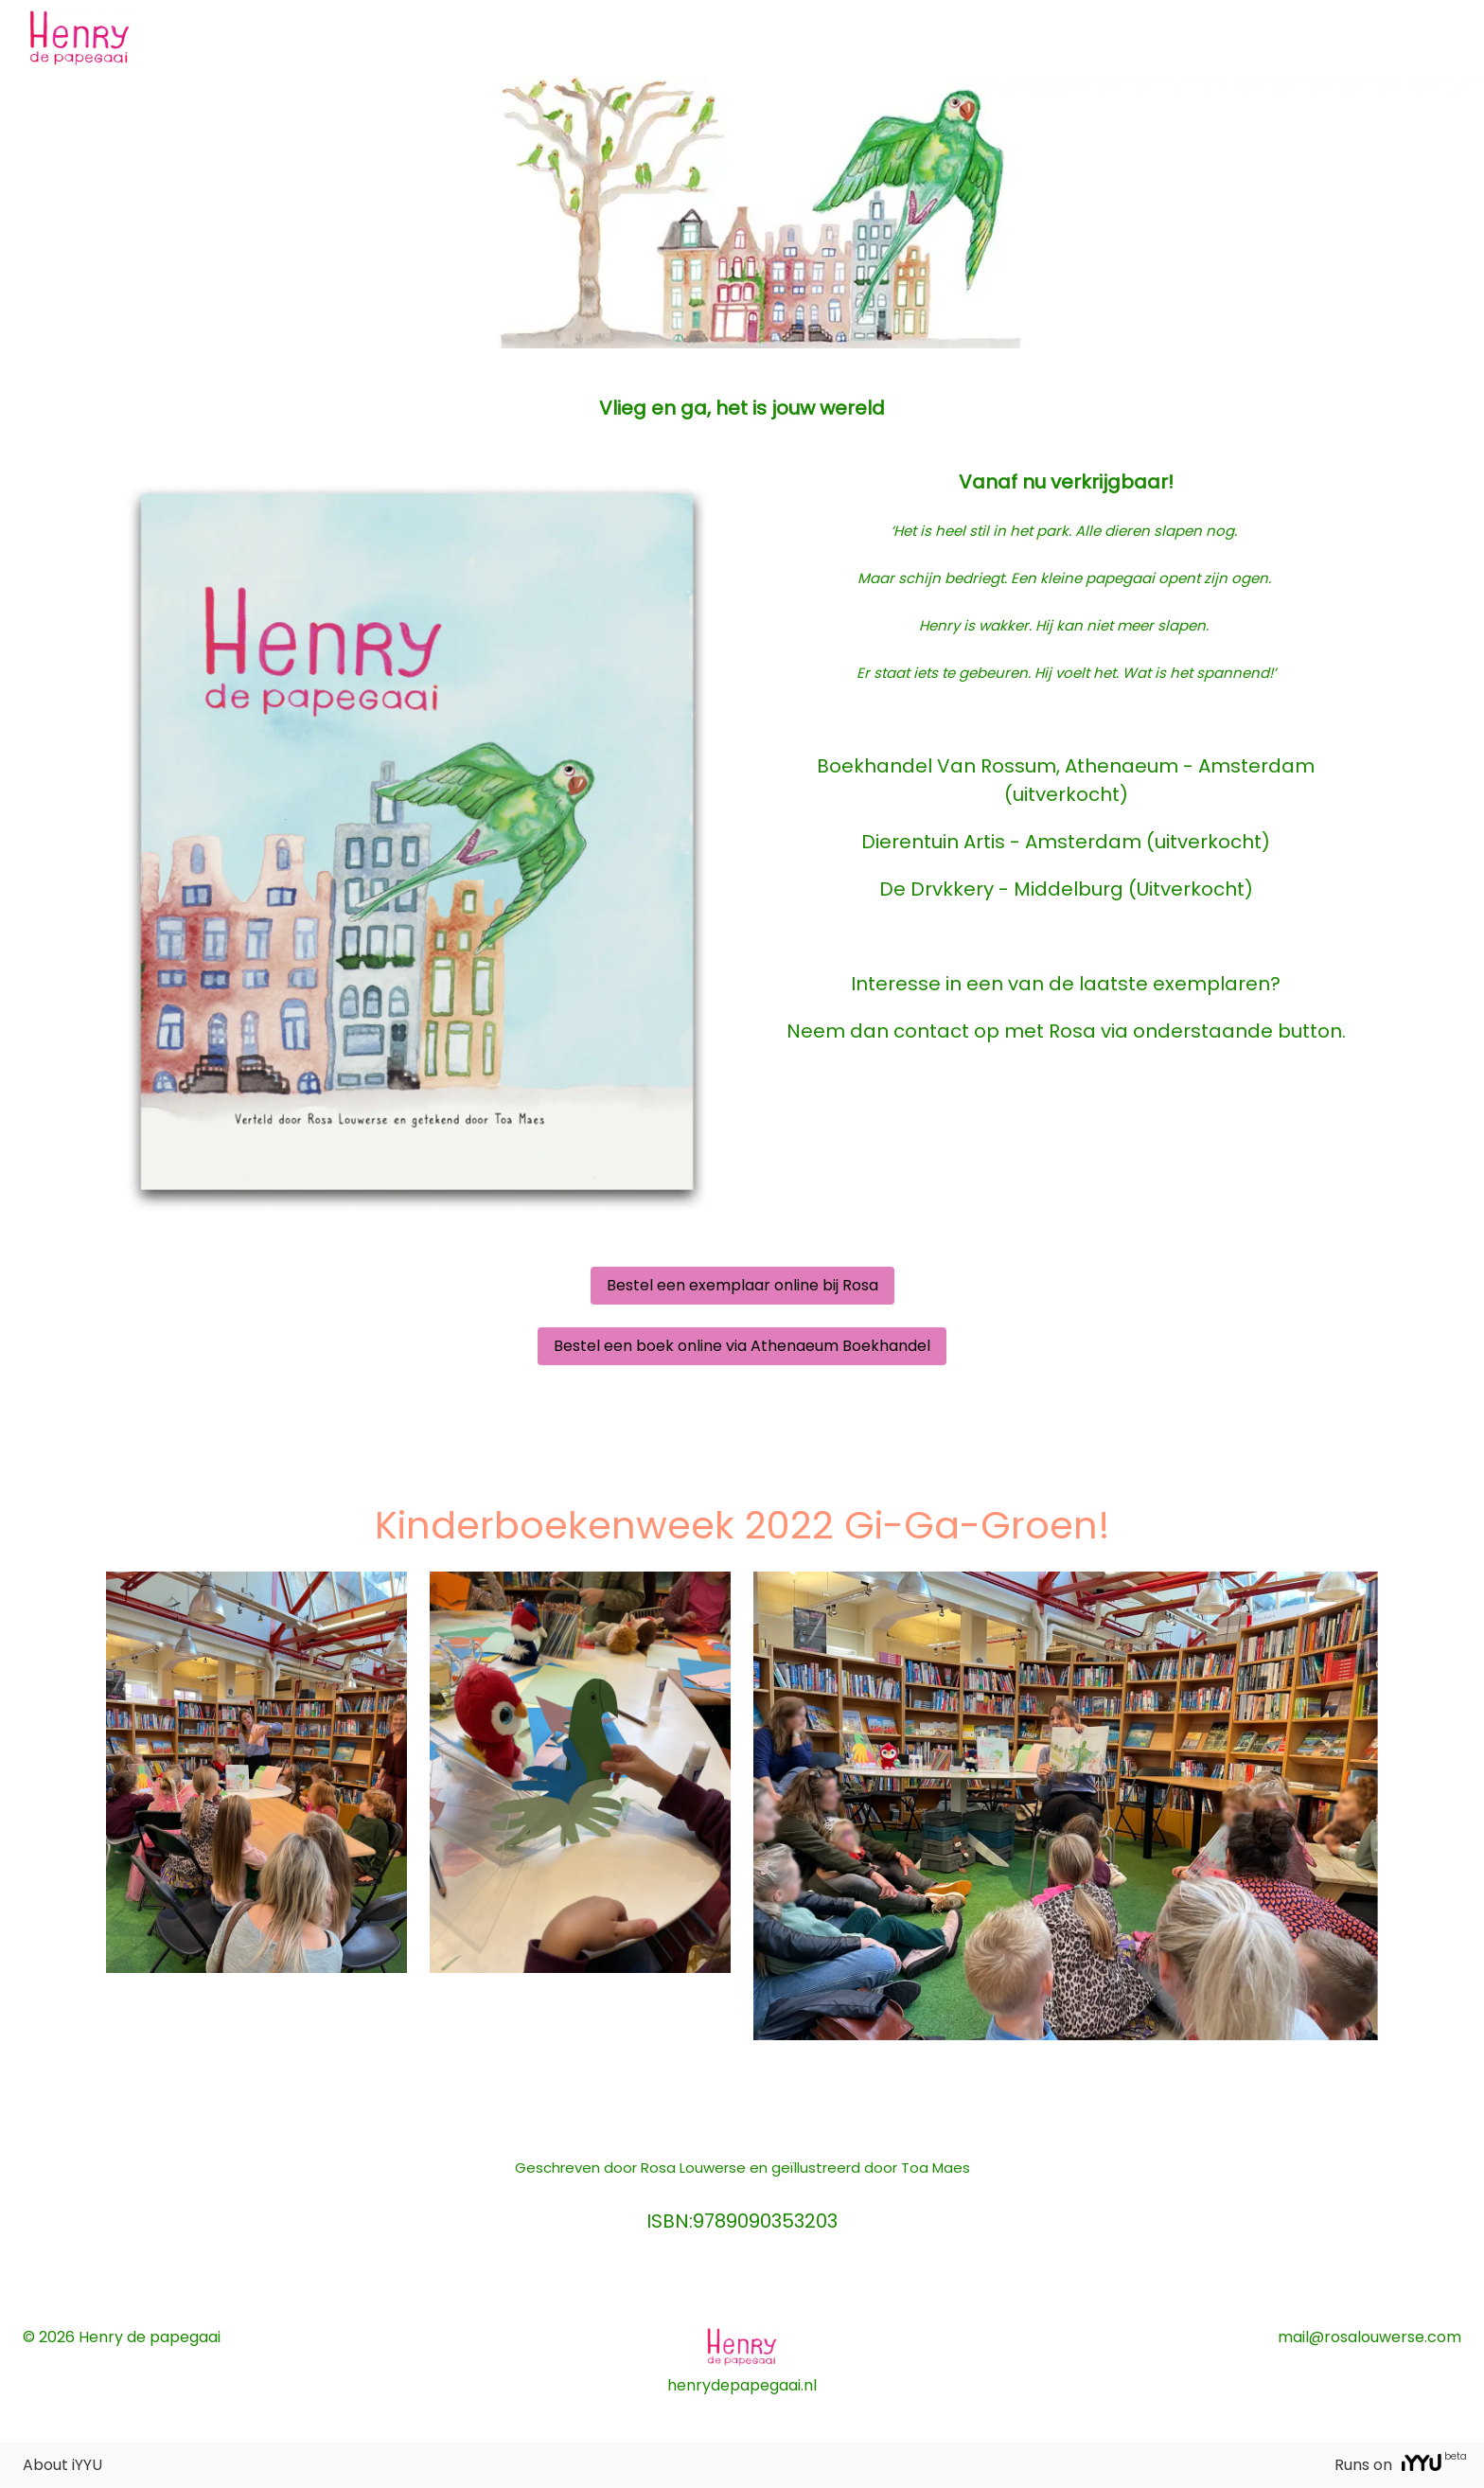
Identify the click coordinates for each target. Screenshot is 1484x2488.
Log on (1439, 37)
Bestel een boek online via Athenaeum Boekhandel (742, 1346)
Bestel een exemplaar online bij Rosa (742, 1285)
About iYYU (62, 2465)
